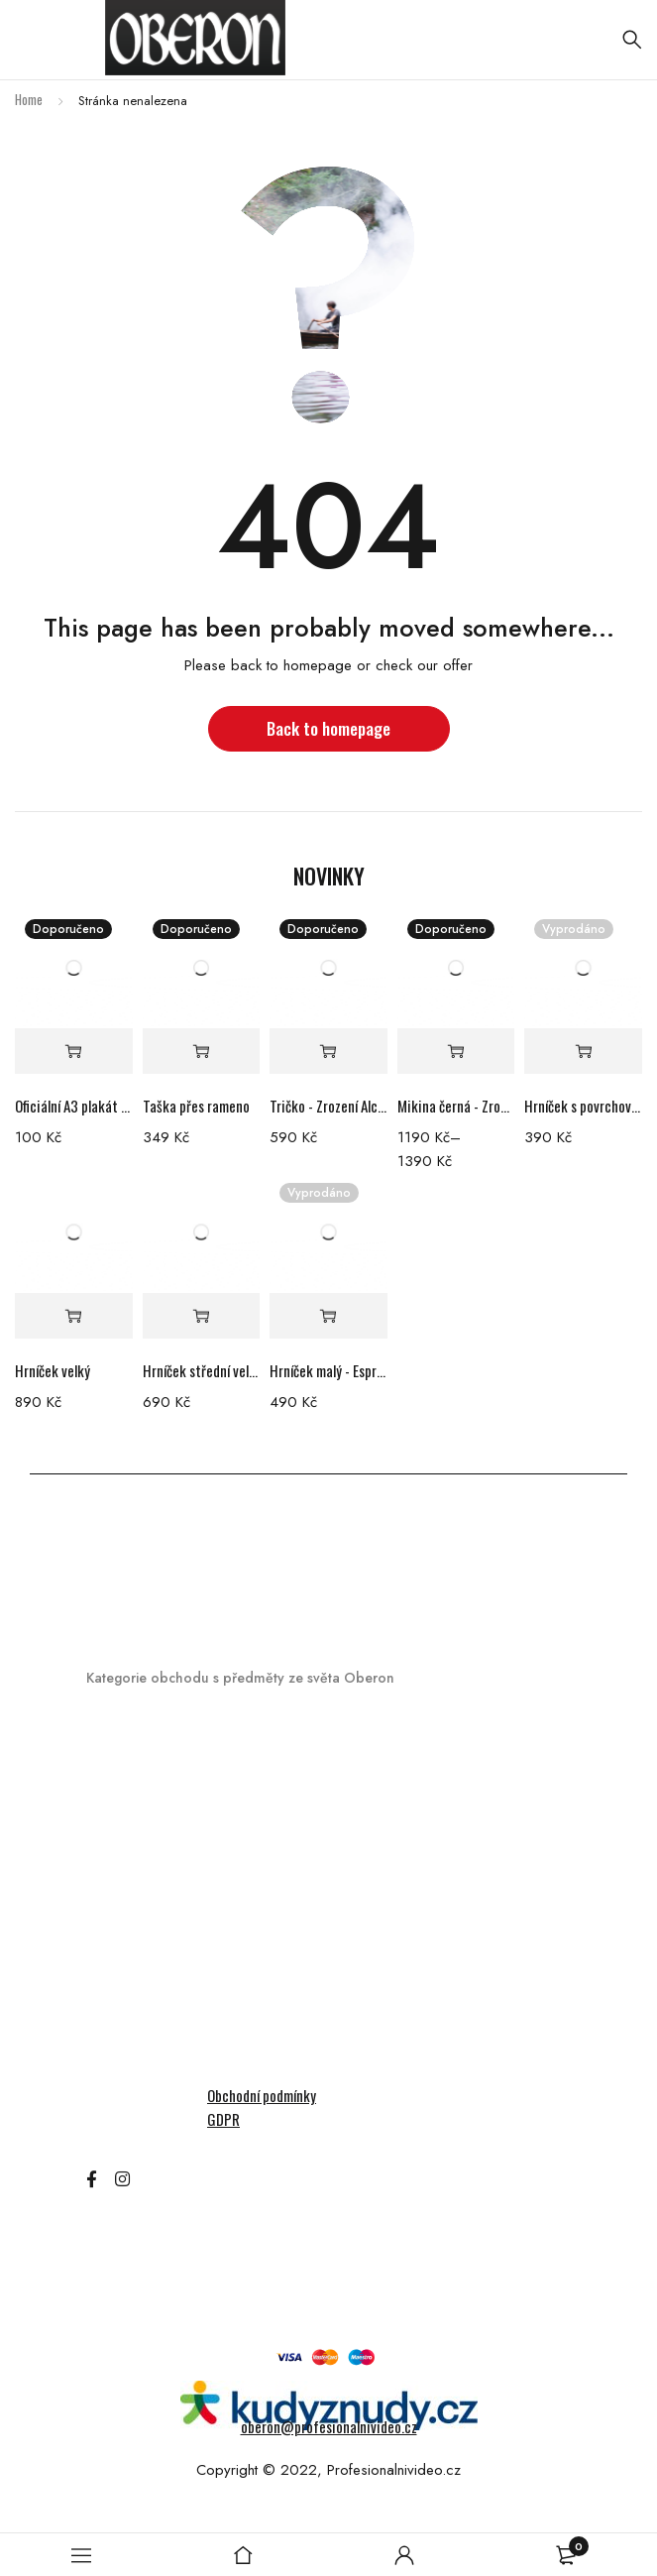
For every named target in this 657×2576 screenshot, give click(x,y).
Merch (107, 1723)
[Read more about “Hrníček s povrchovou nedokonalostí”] (583, 1051)
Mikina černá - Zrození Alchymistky (456, 1105)
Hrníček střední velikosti (202, 1370)
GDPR (223, 2119)
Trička (107, 2070)
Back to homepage (328, 728)
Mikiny (107, 1966)
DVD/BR (112, 1827)
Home (29, 99)
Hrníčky (111, 1758)
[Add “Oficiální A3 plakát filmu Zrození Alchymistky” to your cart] (74, 1051)
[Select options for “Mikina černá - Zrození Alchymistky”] (456, 1051)
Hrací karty (125, 1862)
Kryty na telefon (141, 1932)
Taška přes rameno (196, 1105)
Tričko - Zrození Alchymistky (328, 1105)
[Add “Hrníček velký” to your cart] (74, 1316)
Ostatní (112, 2001)
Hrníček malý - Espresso (328, 1370)
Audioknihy (122, 1793)
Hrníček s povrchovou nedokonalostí (583, 1105)
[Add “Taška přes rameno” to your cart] (202, 1051)
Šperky (109, 2036)
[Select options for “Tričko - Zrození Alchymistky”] (328, 1051)
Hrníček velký (52, 1370)
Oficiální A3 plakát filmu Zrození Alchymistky (74, 1105)
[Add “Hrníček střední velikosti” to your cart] (202, 1316)
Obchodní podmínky (261, 2095)
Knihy (104, 1897)
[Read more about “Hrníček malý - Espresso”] (328, 1316)
